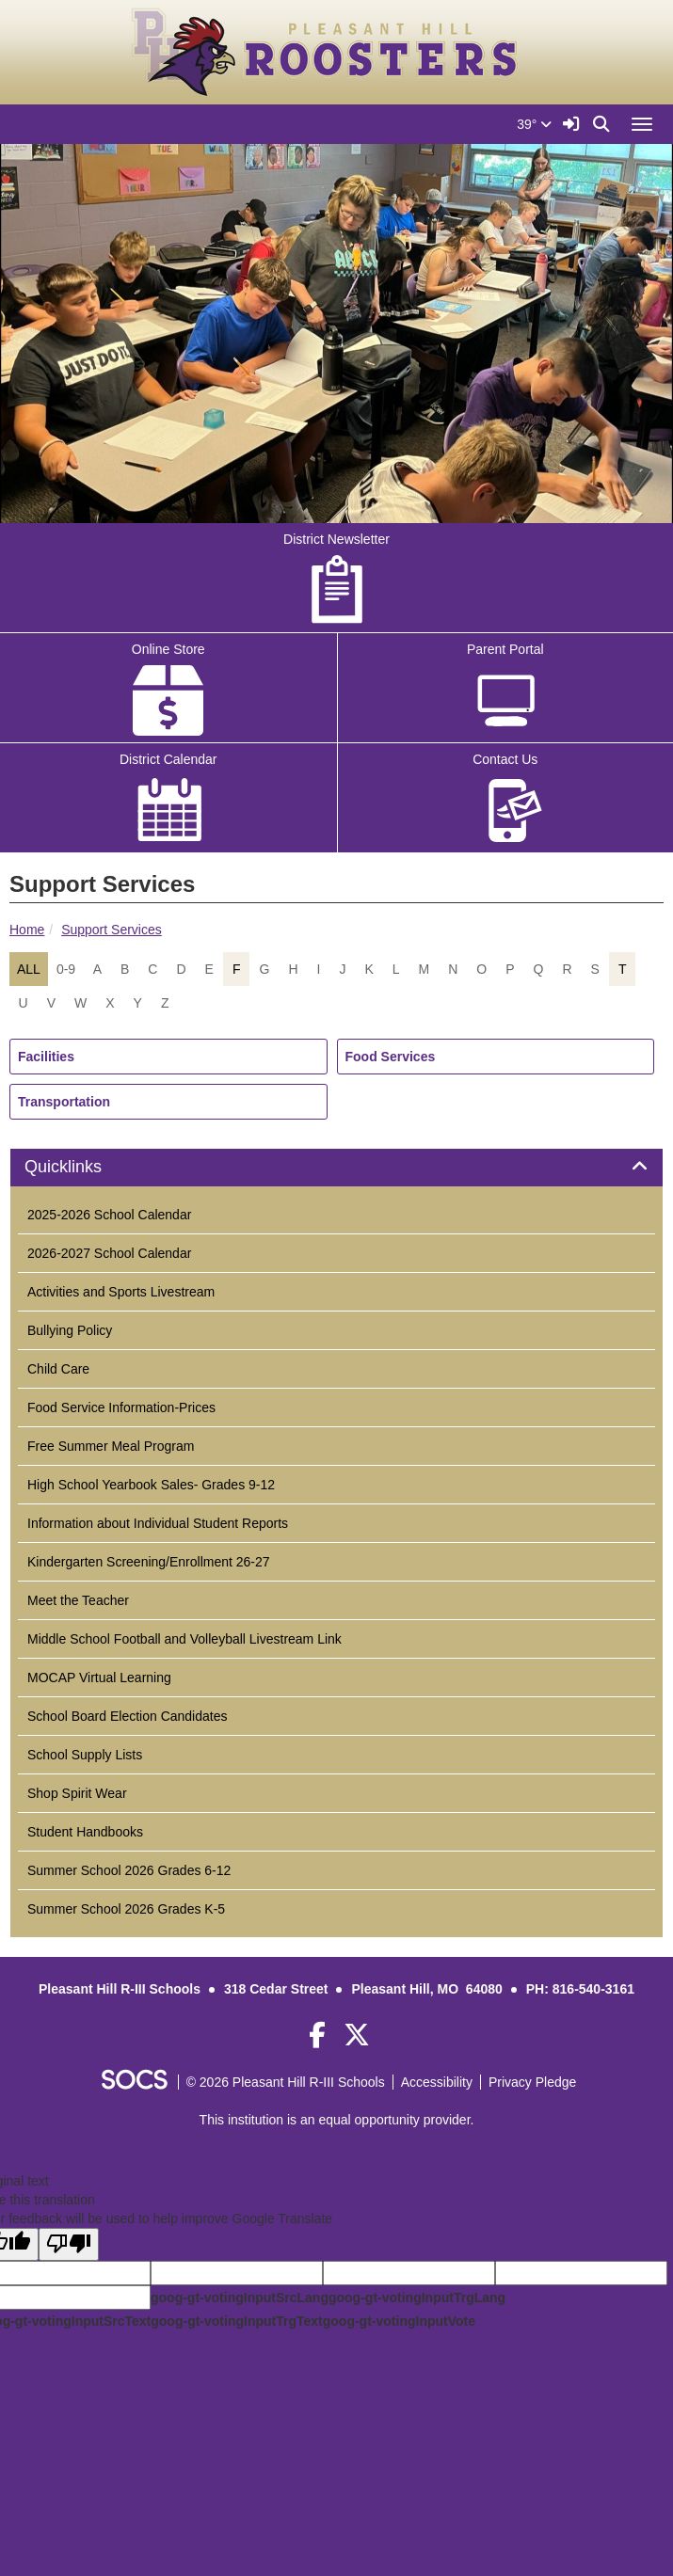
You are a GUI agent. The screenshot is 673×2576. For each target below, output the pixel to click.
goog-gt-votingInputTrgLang (416, 2297)
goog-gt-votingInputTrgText (236, 2321)
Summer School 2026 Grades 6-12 (129, 1870)
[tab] (336, 1167)
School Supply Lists (84, 1754)
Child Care (58, 1368)
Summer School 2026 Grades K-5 (126, 1908)
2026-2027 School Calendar (109, 1253)
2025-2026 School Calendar (109, 1214)
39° (534, 124)
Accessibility (437, 2082)
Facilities (46, 1056)
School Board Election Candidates (127, 1716)
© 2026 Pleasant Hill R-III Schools (285, 2082)
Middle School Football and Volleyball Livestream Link (184, 1638)
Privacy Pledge (532, 2082)
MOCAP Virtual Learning (99, 1677)
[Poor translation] (69, 2244)
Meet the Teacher (78, 1600)
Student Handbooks (85, 1831)
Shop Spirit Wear (77, 1793)
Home (26, 929)
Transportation (64, 1101)
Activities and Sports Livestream (121, 1291)
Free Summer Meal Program (110, 1446)
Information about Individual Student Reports (157, 1523)
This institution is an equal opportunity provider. (337, 2119)
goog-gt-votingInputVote (399, 2321)
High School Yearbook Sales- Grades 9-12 (151, 1484)
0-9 (65, 969)
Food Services (390, 1056)
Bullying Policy (69, 1330)
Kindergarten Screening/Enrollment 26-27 (148, 1561)
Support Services (111, 929)
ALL (28, 969)
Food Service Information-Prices (121, 1407)
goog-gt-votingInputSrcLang (239, 2297)
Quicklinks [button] (84, 1167)
